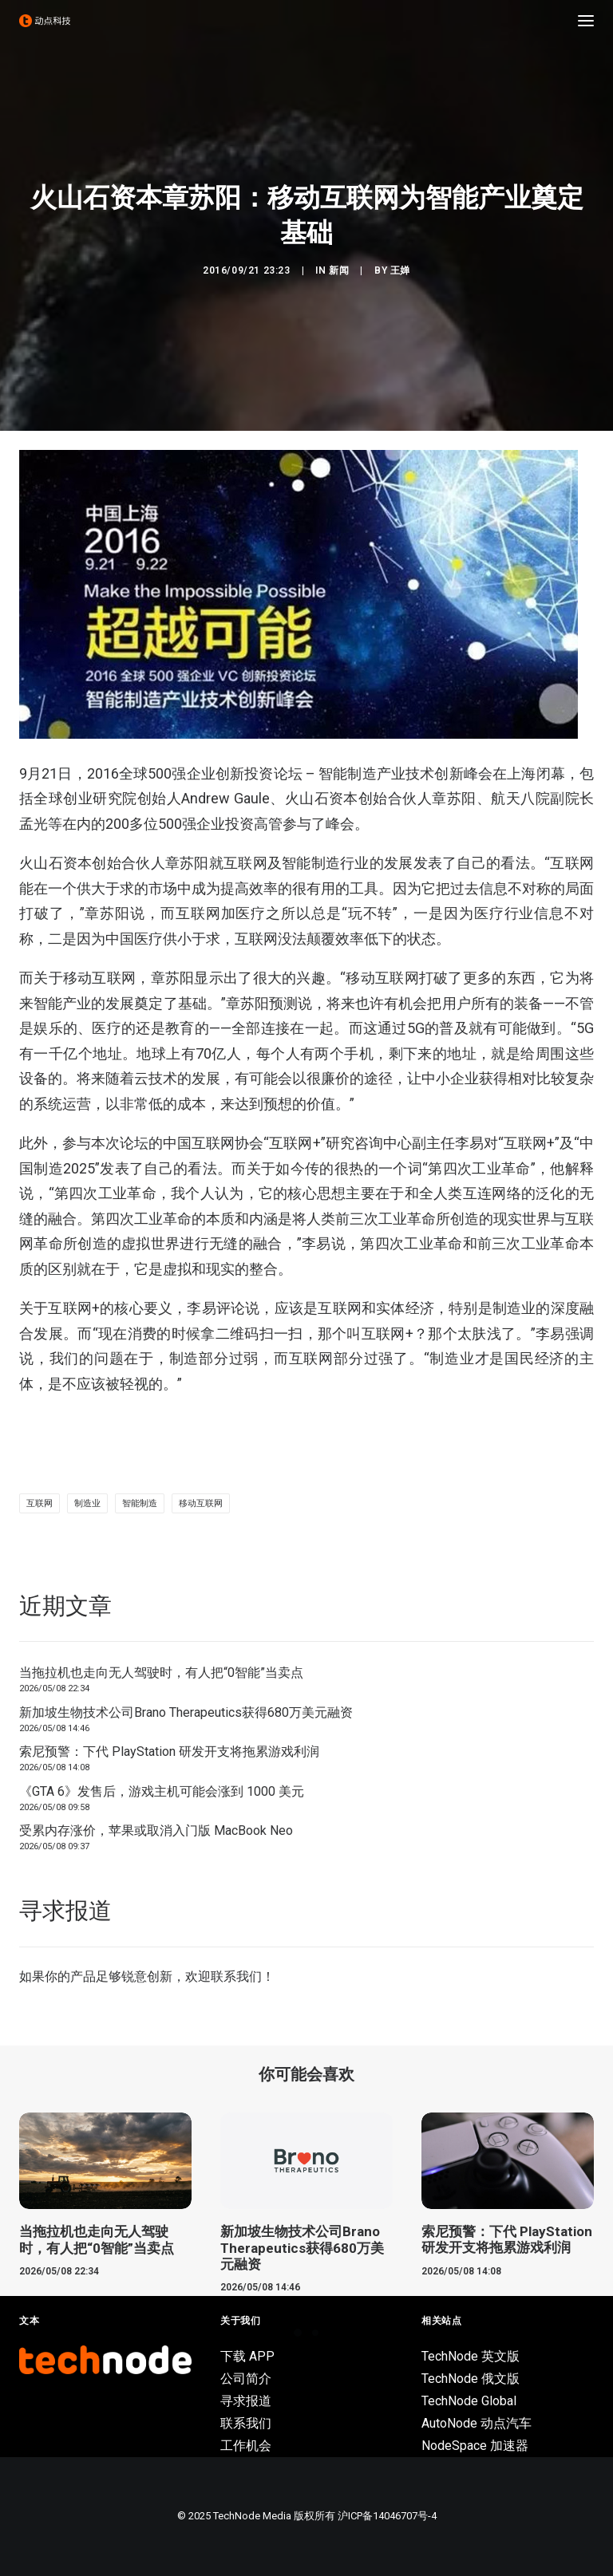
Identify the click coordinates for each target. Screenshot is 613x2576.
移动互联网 (201, 1503)
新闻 (339, 270)
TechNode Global (468, 2400)
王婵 (400, 270)
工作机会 (245, 2445)
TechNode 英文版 (470, 2356)
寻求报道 (245, 2400)
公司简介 (245, 2378)
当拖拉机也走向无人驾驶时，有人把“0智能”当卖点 (161, 1672)
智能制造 (139, 1503)
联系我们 (236, 1976)
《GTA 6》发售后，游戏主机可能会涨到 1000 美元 (161, 1791)
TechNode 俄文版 (470, 2378)
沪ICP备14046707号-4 (387, 2516)
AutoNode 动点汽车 (476, 2423)
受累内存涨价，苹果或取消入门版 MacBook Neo (156, 1830)
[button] (586, 20)
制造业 (87, 1503)
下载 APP (247, 2356)
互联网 (39, 1503)
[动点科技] (44, 20)
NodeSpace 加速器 (474, 2445)
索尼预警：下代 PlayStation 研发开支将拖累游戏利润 (169, 1751)
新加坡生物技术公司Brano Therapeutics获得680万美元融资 (186, 1712)
